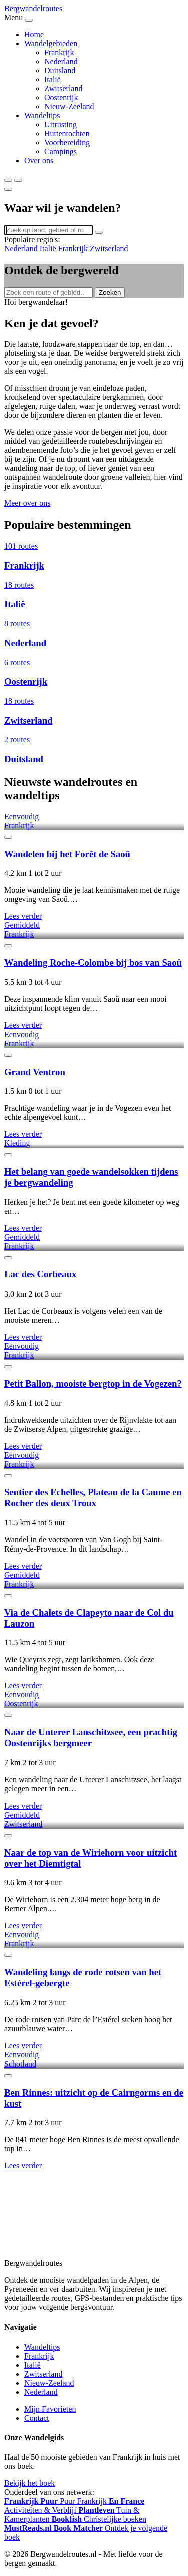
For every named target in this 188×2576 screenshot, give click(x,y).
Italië (52, 79)
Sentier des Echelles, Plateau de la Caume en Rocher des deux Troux (93, 1497)
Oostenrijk (61, 97)
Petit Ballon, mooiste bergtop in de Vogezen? (93, 1383)
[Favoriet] (8, 837)
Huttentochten (67, 133)
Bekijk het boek (29, 2483)
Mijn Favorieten (50, 2409)
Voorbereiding (67, 142)
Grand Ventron (34, 1072)
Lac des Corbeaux (40, 1274)
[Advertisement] (94, 2219)
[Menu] (18, 180)
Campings (60, 151)
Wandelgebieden (50, 43)
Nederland (61, 61)
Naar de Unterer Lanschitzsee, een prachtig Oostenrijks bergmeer (90, 1737)
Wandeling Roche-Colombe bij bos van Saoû (93, 962)
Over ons (38, 160)
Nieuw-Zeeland (69, 106)
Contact (36, 2418)
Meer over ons (27, 503)
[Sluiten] (8, 189)
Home (34, 34)
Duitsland (59, 70)
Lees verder (23, 916)
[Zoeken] (8, 180)
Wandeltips (42, 115)
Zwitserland (63, 88)
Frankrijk (59, 52)
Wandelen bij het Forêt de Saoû (67, 854)
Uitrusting (60, 124)
